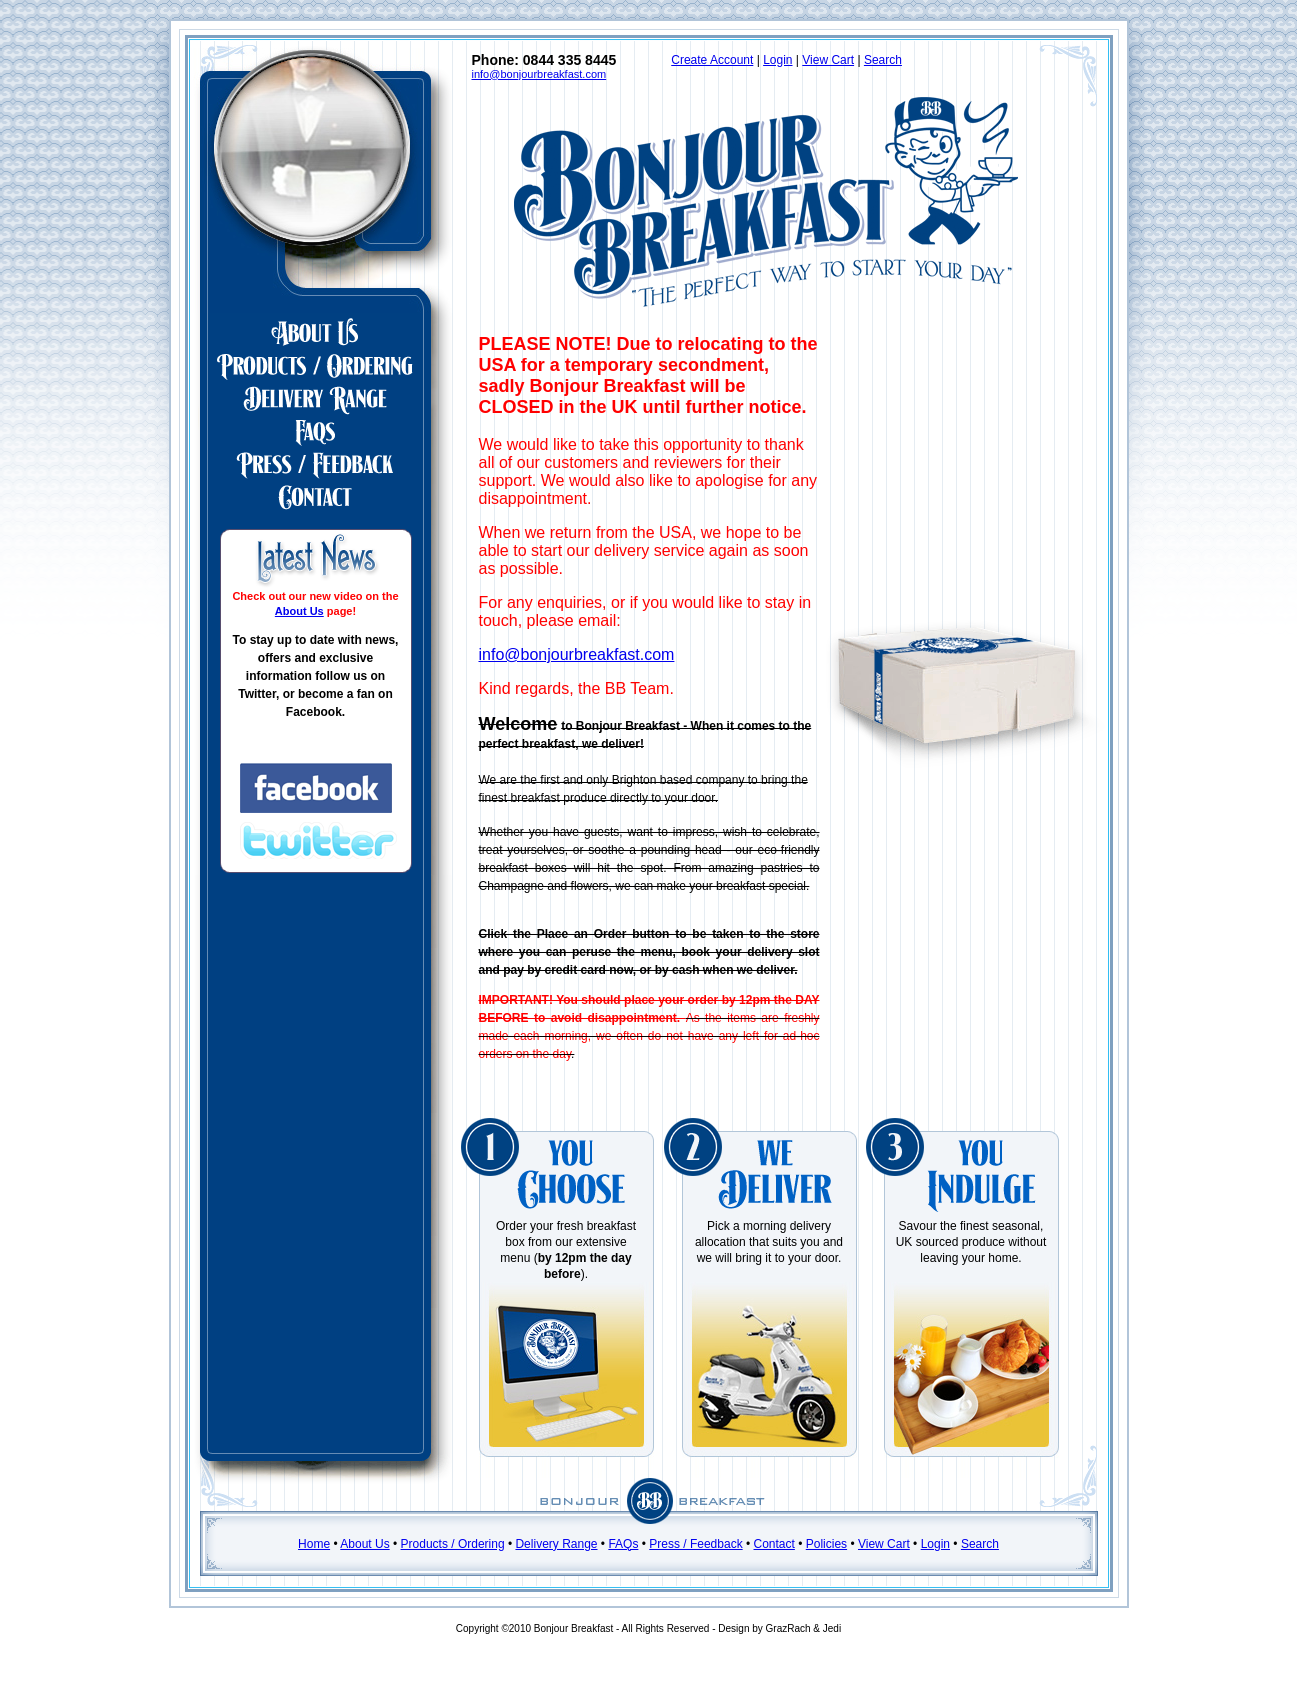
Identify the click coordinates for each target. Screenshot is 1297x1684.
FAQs (623, 1544)
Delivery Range (556, 1544)
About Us (299, 611)
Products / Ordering (453, 1544)
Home (314, 1544)
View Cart (828, 60)
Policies (826, 1544)
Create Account (712, 60)
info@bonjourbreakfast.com (539, 74)
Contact (774, 1544)
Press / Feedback (695, 1544)
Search (883, 60)
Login (777, 60)
